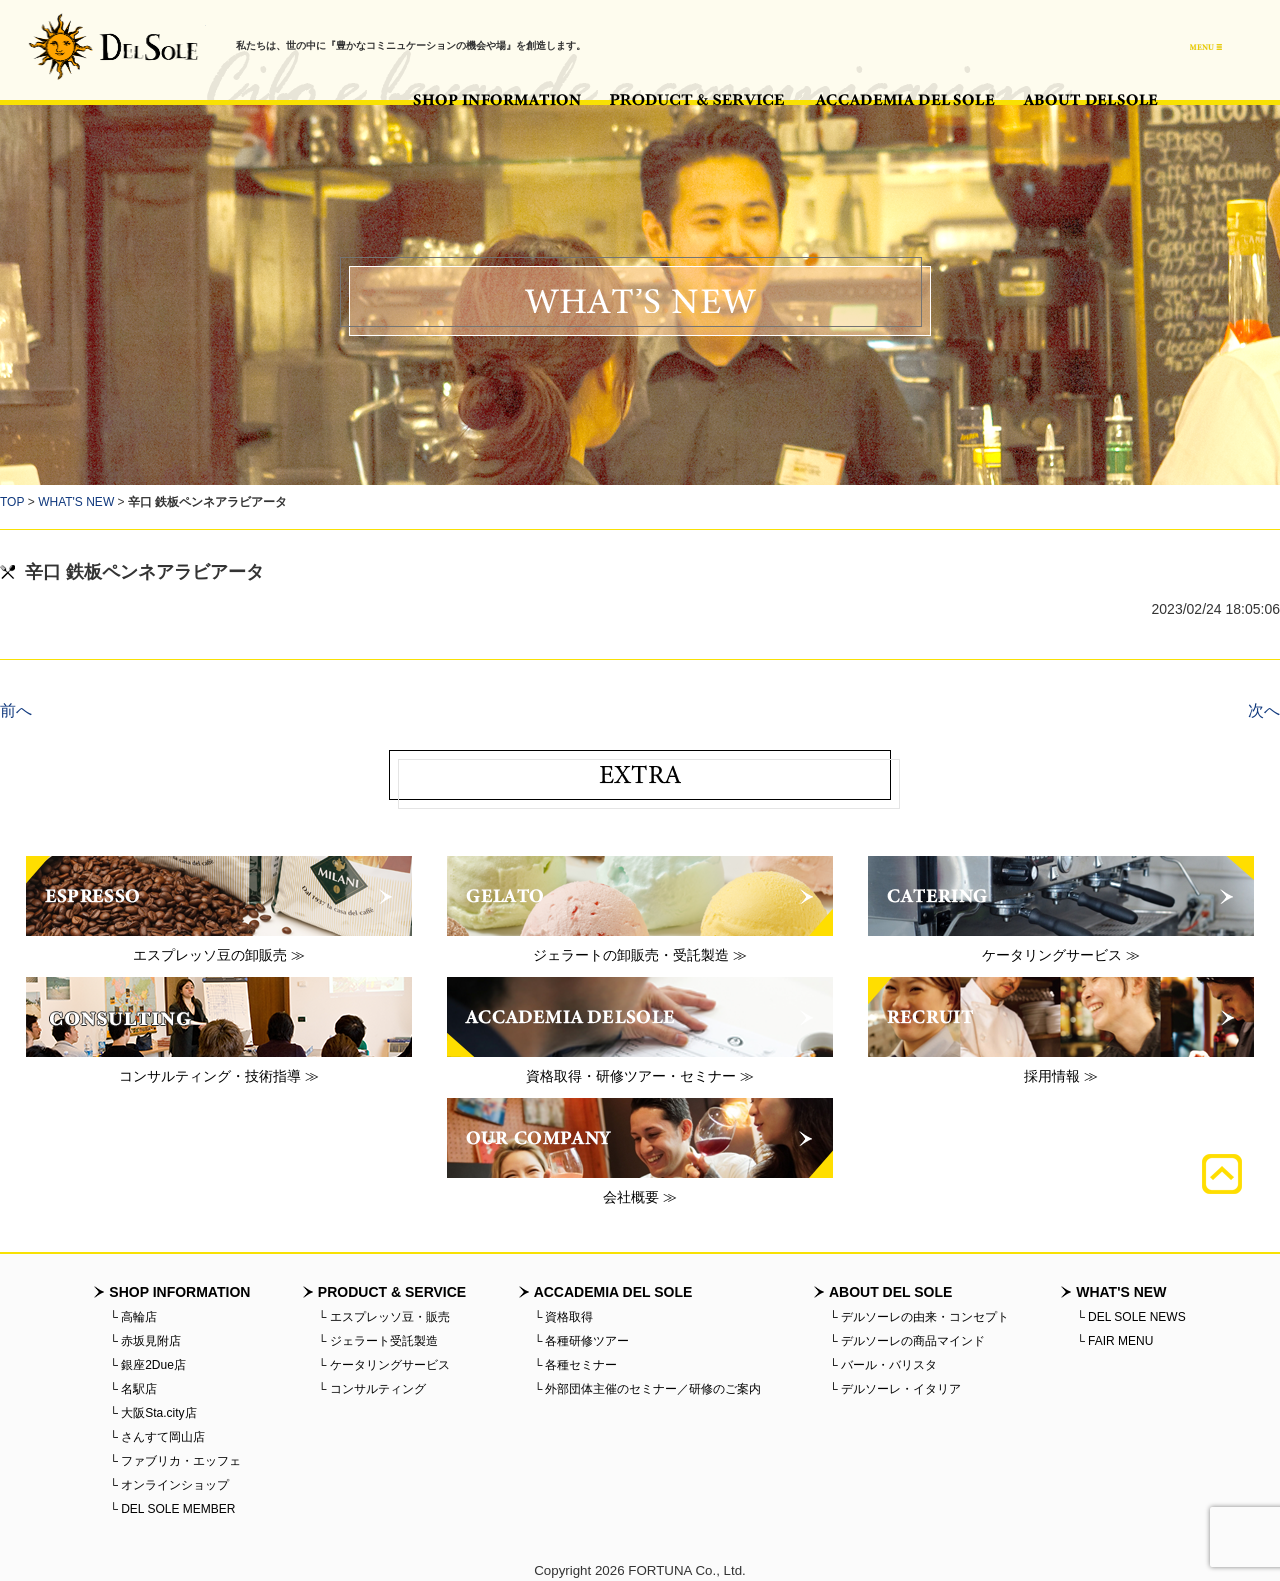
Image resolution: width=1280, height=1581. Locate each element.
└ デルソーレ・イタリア (895, 1389)
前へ (16, 710)
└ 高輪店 (133, 1317)
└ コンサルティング (372, 1389)
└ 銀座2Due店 (147, 1365)
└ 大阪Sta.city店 (152, 1413)
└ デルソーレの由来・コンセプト (919, 1317)
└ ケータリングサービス (384, 1365)
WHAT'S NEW (76, 502)
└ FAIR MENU (1114, 1341)
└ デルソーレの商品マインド (907, 1341)
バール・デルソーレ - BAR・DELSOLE (113, 46)
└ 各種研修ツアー (582, 1341)
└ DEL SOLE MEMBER (172, 1509)
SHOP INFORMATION (497, 100)
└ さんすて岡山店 (157, 1437)
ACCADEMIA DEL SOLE (905, 100)
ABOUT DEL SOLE (1090, 100)
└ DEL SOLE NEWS (1130, 1317)
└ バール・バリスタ (883, 1365)
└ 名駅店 (133, 1389)
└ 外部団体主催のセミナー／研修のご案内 (648, 1389)
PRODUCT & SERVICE (698, 100)
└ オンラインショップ (169, 1485)
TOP (12, 502)
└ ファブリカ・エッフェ (175, 1461)
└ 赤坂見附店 (145, 1341)
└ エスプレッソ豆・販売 (384, 1317)
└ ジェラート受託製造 (378, 1341)
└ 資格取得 (564, 1317)
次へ (1264, 710)
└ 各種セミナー (576, 1365)
